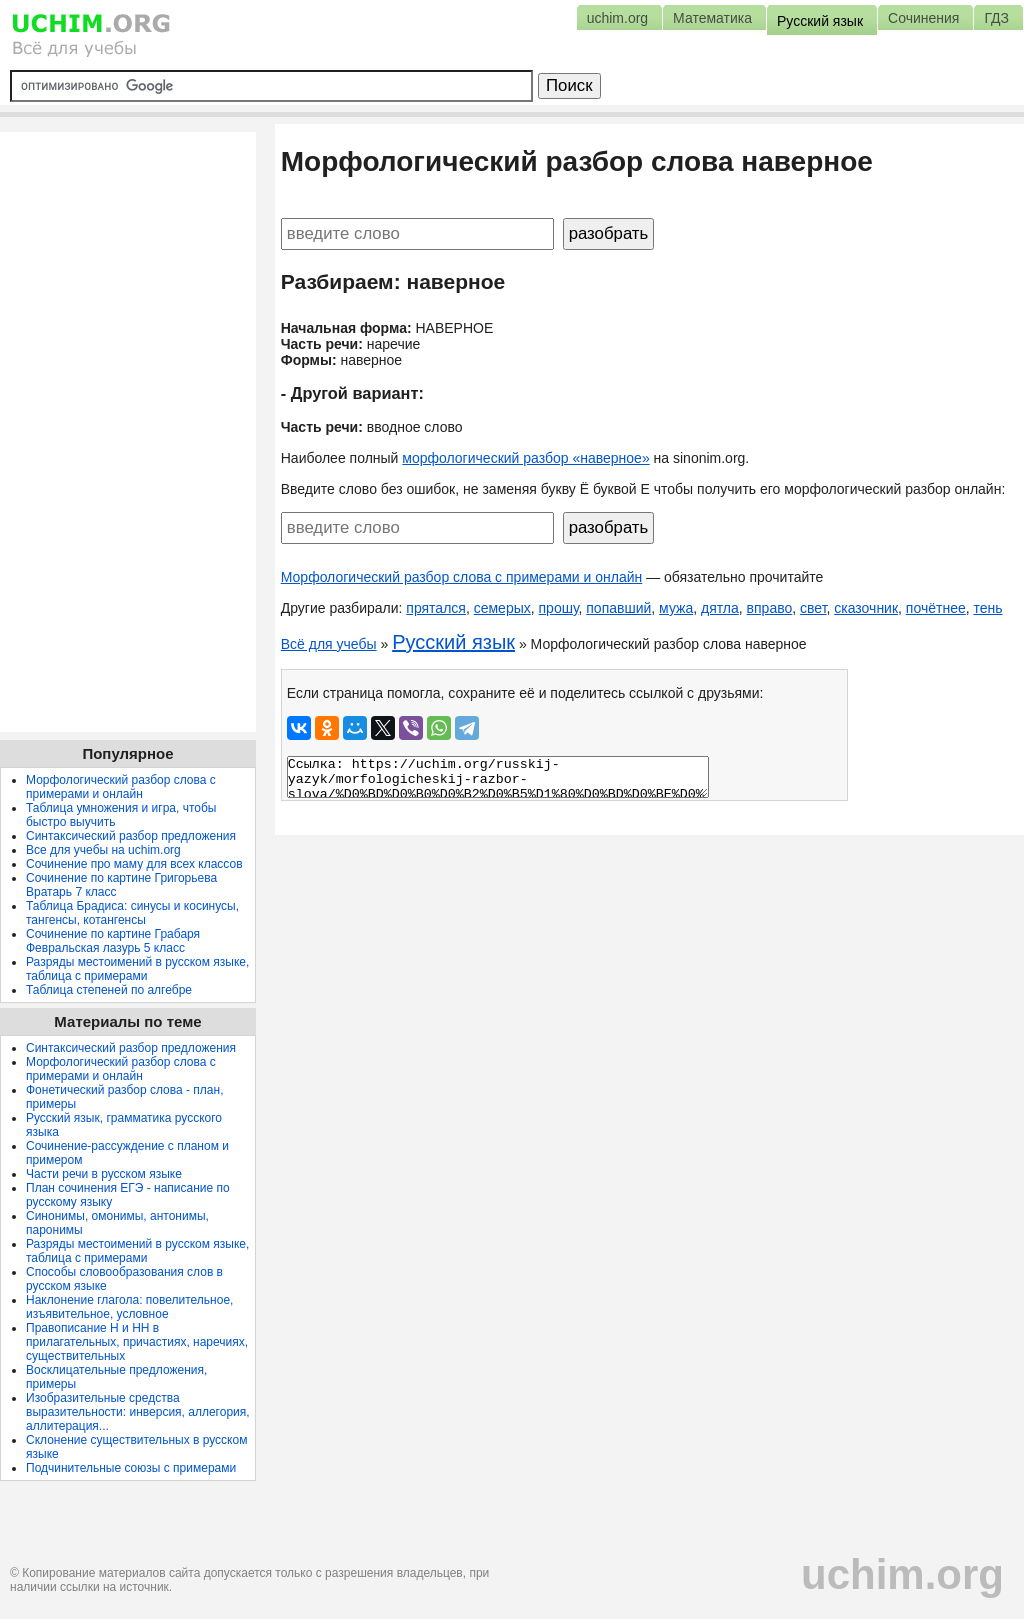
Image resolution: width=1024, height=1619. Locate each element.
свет (813, 608)
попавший (618, 608)
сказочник (866, 608)
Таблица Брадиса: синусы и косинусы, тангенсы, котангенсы (132, 913)
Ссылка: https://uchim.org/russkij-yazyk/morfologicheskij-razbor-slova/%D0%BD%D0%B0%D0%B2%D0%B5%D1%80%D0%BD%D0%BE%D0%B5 (498, 777)
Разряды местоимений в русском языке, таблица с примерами (137, 969)
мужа (676, 608)
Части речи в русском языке (104, 1174)
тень (987, 608)
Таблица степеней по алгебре (109, 990)
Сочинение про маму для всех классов (134, 864)
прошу (559, 608)
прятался (436, 608)
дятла (720, 608)
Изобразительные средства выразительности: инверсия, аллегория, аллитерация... (138, 1412)
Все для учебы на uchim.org (103, 850)
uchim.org (902, 1574)
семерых (502, 608)
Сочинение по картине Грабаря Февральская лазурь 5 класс (113, 941)
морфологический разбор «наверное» (525, 458)
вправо (770, 608)
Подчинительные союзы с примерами (131, 1468)
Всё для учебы (329, 644)
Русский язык (453, 642)
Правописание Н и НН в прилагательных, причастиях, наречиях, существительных (137, 1342)
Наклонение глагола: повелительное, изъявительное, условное (129, 1307)
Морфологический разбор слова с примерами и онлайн (462, 577)
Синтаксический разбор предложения (131, 836)
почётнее (936, 608)
